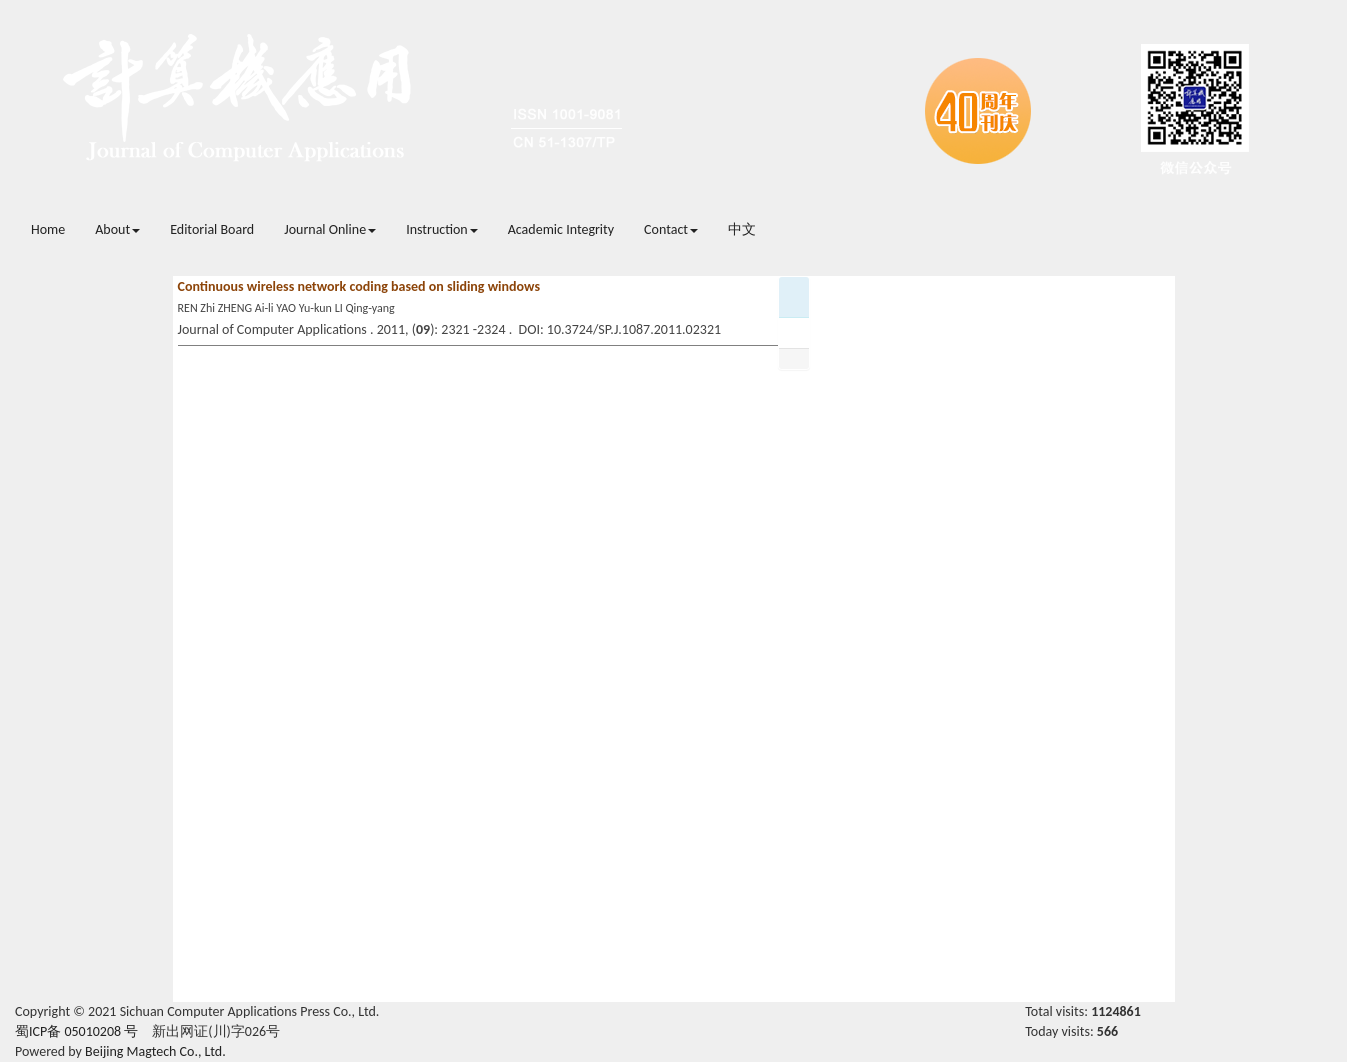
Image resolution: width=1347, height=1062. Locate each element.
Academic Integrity (561, 229)
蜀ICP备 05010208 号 (76, 1031)
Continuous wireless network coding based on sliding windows (359, 286)
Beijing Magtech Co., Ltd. (155, 1051)
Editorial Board (212, 229)
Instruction (442, 229)
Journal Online (330, 229)
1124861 (1116, 1011)
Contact (671, 229)
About (117, 229)
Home (48, 229)
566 (1107, 1031)
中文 (742, 229)
